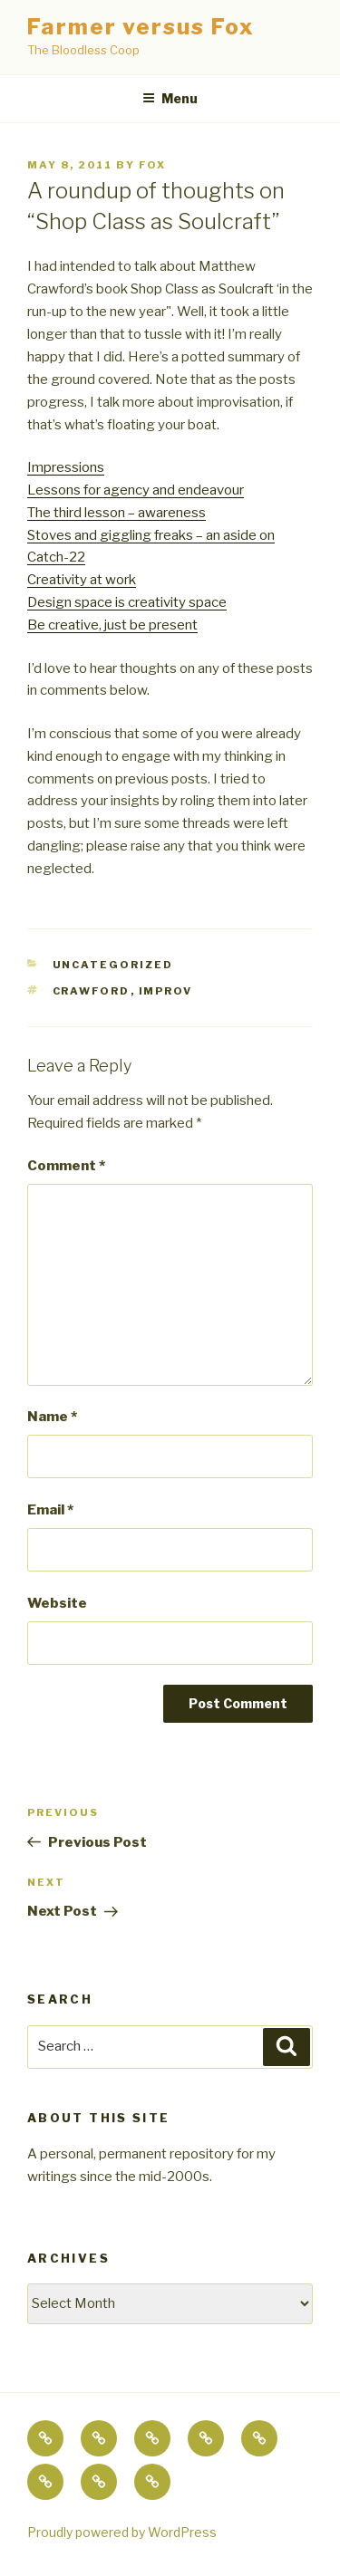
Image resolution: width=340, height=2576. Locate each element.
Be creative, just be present (112, 625)
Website (57, 1603)
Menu (170, 98)
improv (166, 991)
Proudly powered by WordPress (122, 2532)
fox (152, 165)
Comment (66, 1166)
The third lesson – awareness (116, 513)
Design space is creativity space (127, 602)
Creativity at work (81, 580)
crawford (92, 991)
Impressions (65, 467)
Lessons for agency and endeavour (135, 490)
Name (52, 1416)
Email (50, 1510)
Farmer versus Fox (141, 27)
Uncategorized (113, 964)
